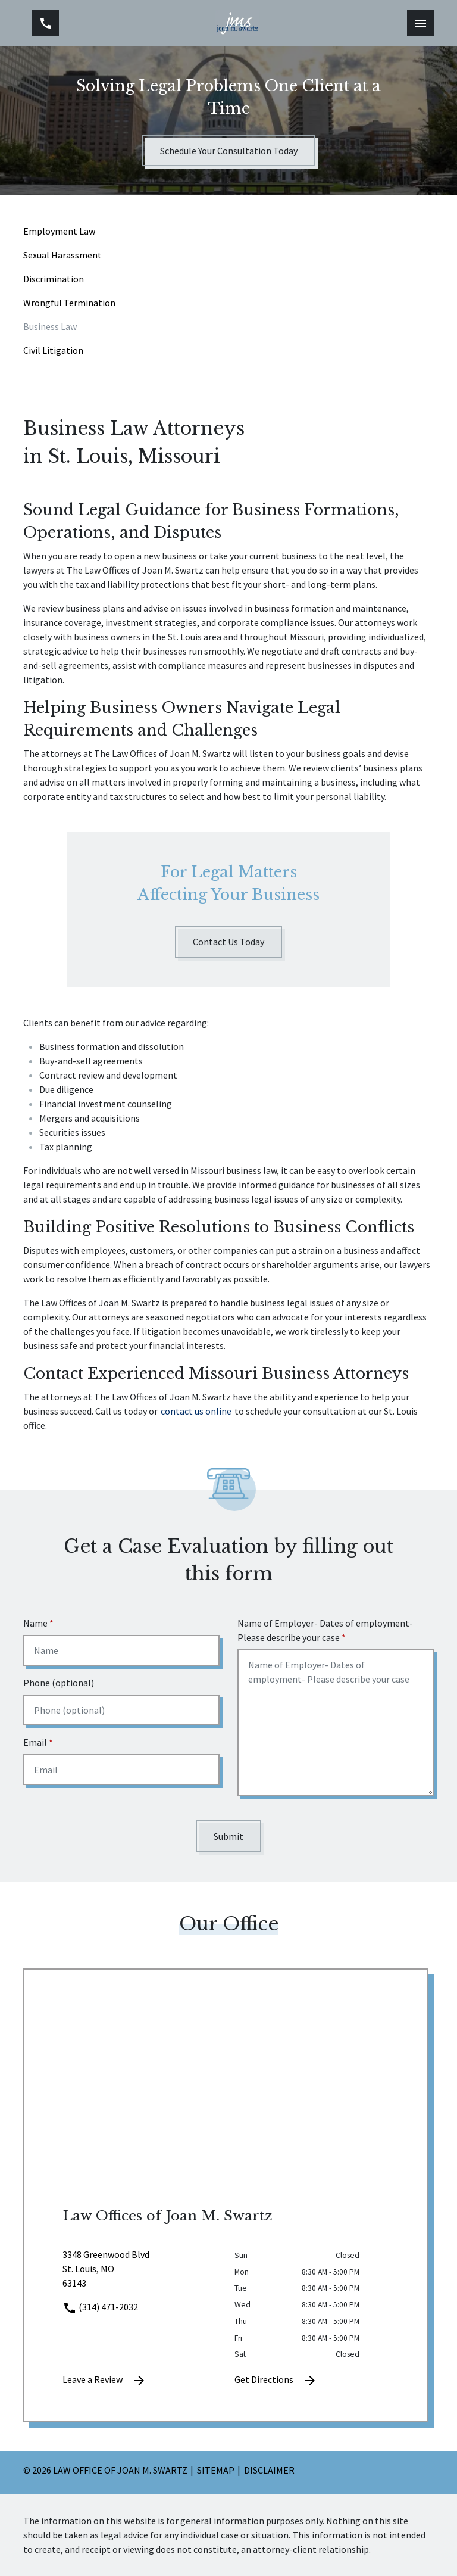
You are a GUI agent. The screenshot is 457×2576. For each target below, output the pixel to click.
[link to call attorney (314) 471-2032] (45, 23)
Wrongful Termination (69, 303)
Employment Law (59, 231)
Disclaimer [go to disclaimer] (269, 2470)
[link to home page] (237, 23)
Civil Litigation (53, 350)
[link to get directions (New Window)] (139, 2273)
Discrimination (53, 279)
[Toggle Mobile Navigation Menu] (420, 23)
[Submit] (228, 1836)
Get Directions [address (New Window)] (275, 2380)
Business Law (50, 326)
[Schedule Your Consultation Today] (229, 150)
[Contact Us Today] (228, 942)
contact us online (196, 1411)
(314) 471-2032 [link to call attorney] (100, 2307)
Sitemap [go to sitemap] (215, 2470)
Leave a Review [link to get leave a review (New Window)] (104, 2380)
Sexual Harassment (62, 255)
